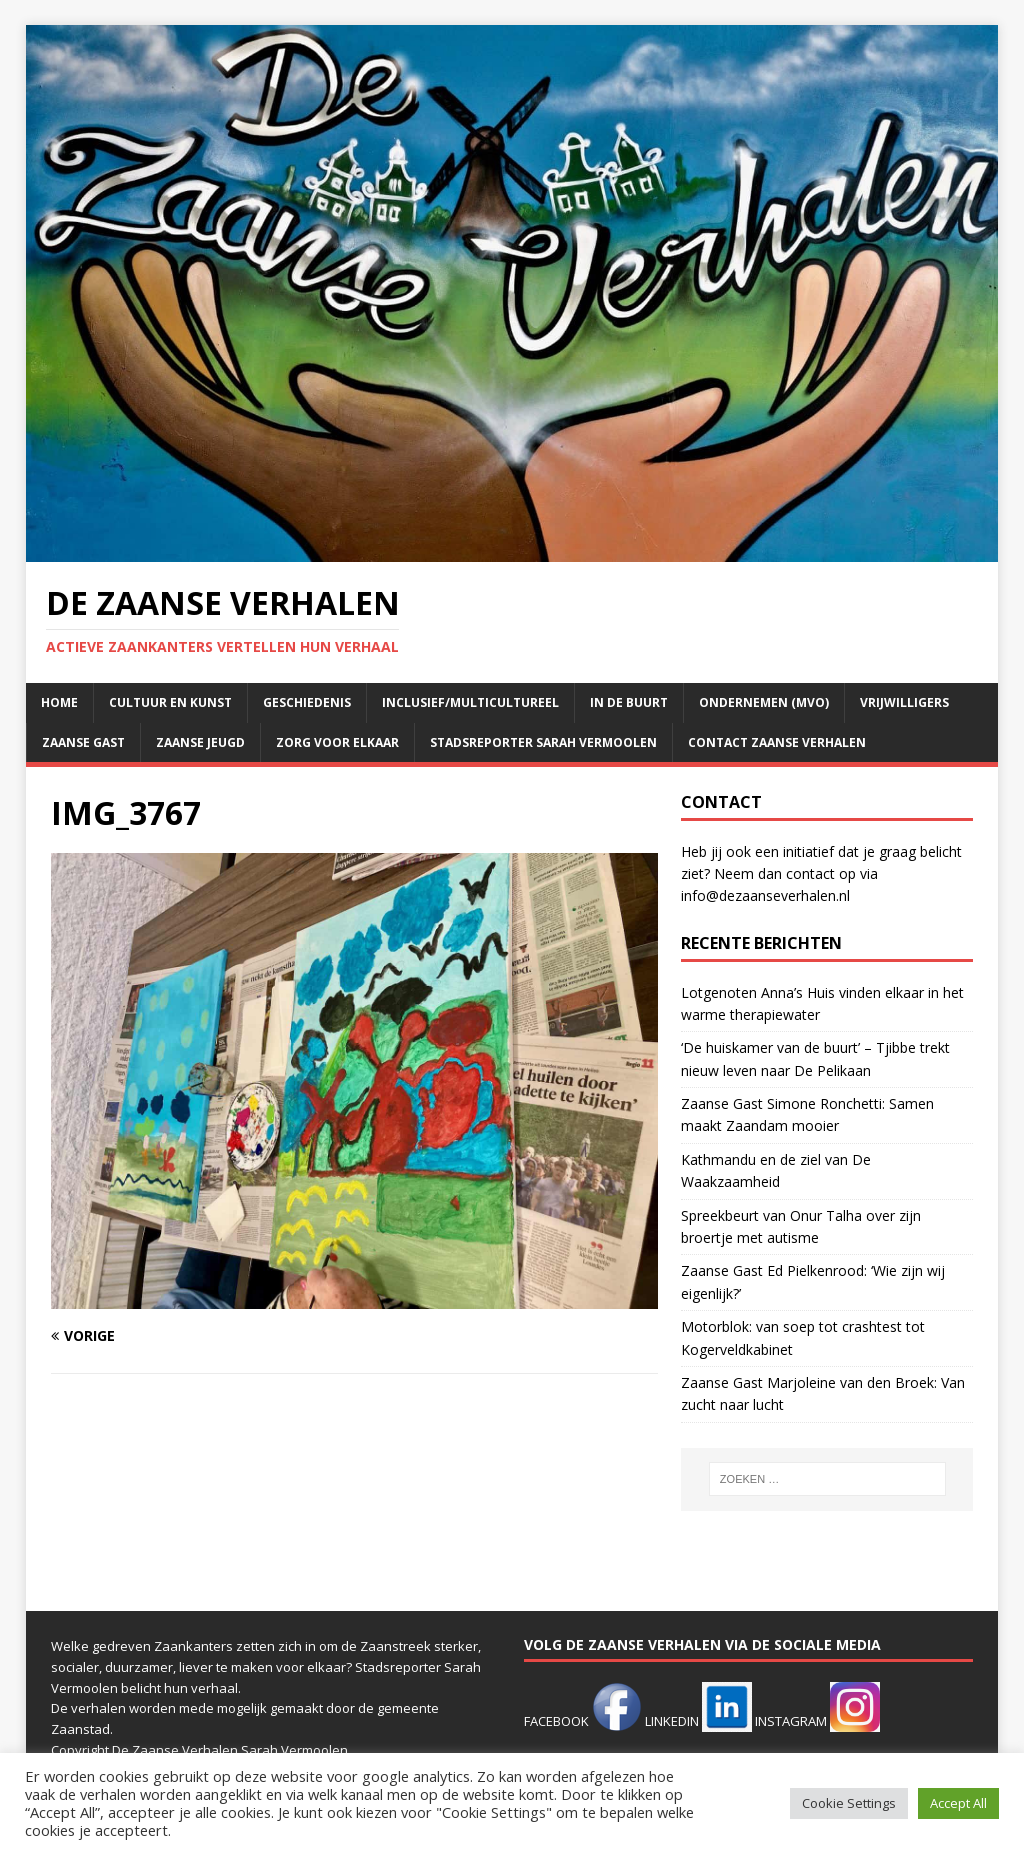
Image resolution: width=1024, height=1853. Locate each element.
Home (59, 702)
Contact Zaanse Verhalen (777, 742)
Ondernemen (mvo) (764, 702)
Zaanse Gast (83, 742)
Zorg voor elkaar (337, 742)
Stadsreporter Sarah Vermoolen (543, 742)
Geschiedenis (307, 702)
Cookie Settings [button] (849, 1803)
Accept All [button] (958, 1803)
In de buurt (629, 702)
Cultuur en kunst (170, 702)
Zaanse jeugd (200, 742)
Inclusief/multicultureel (470, 702)
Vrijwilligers (904, 702)
